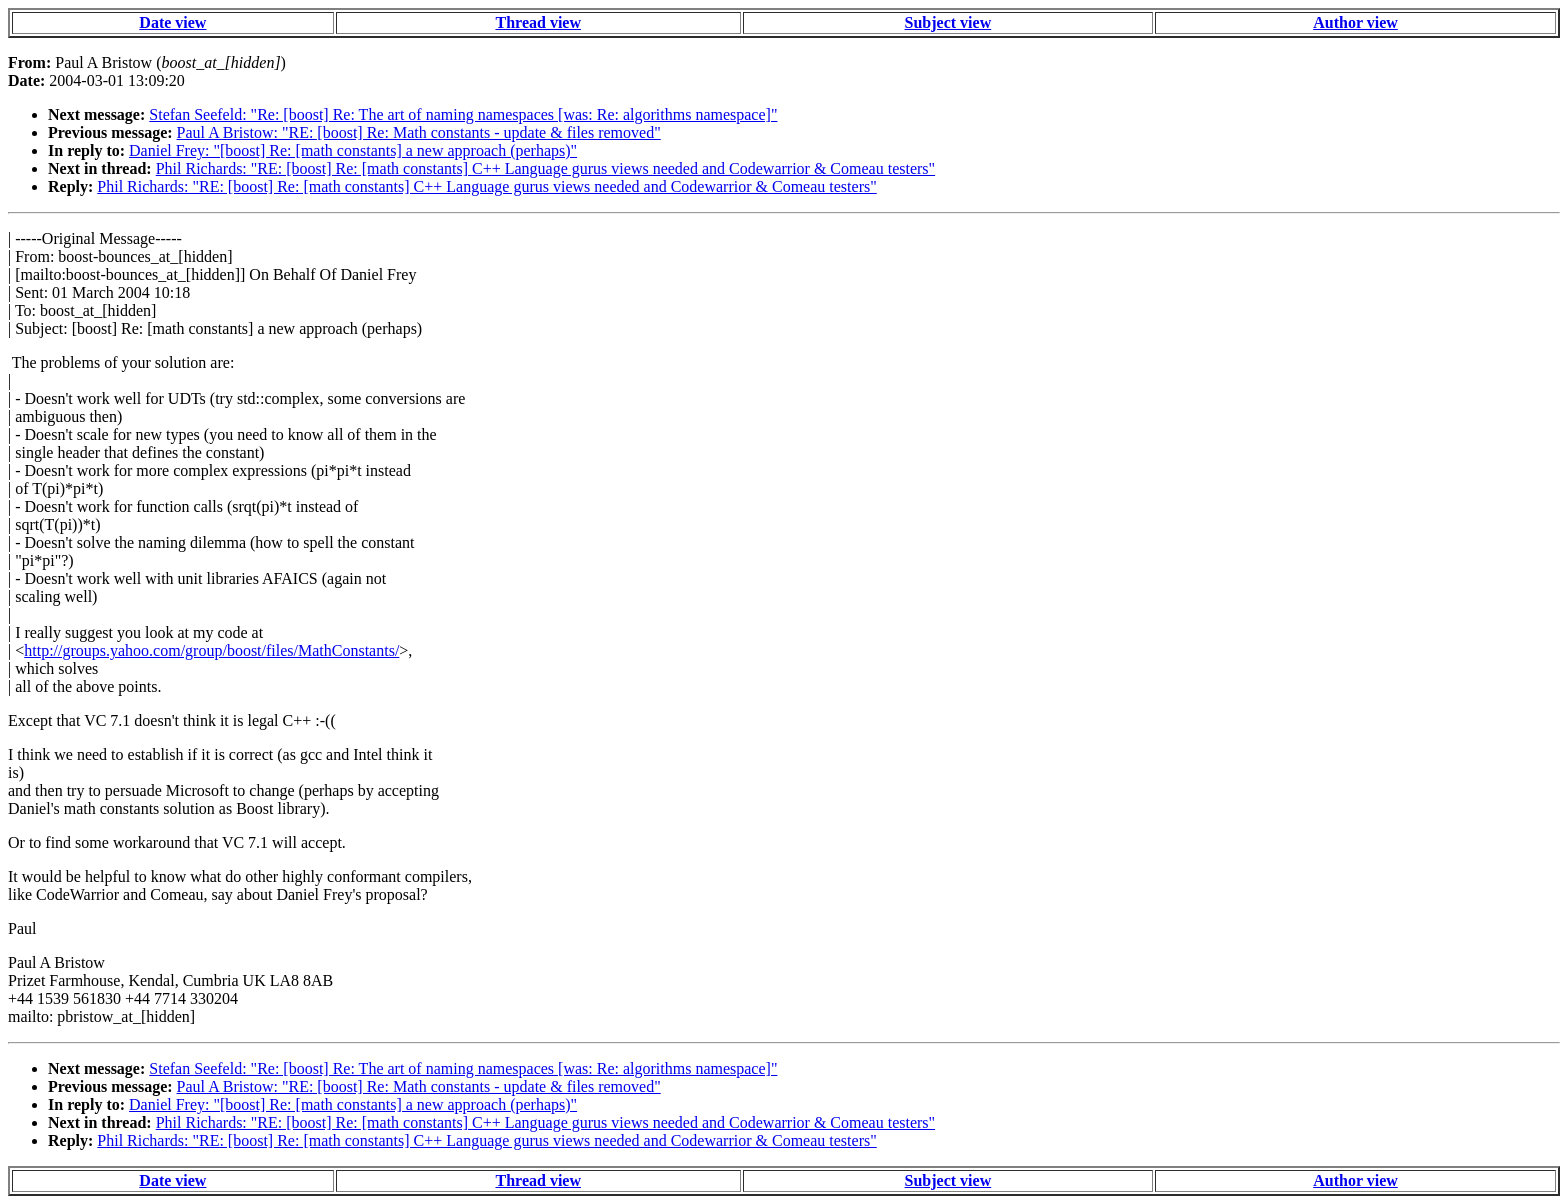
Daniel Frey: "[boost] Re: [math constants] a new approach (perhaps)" (353, 150)
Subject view (948, 22)
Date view (172, 22)
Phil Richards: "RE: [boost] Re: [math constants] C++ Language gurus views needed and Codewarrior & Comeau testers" (545, 168)
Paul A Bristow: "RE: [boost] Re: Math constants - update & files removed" (419, 132)
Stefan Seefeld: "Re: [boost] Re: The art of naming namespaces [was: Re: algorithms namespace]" (463, 114)
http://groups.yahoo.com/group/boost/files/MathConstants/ (211, 650)
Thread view (538, 22)
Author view (1355, 22)
